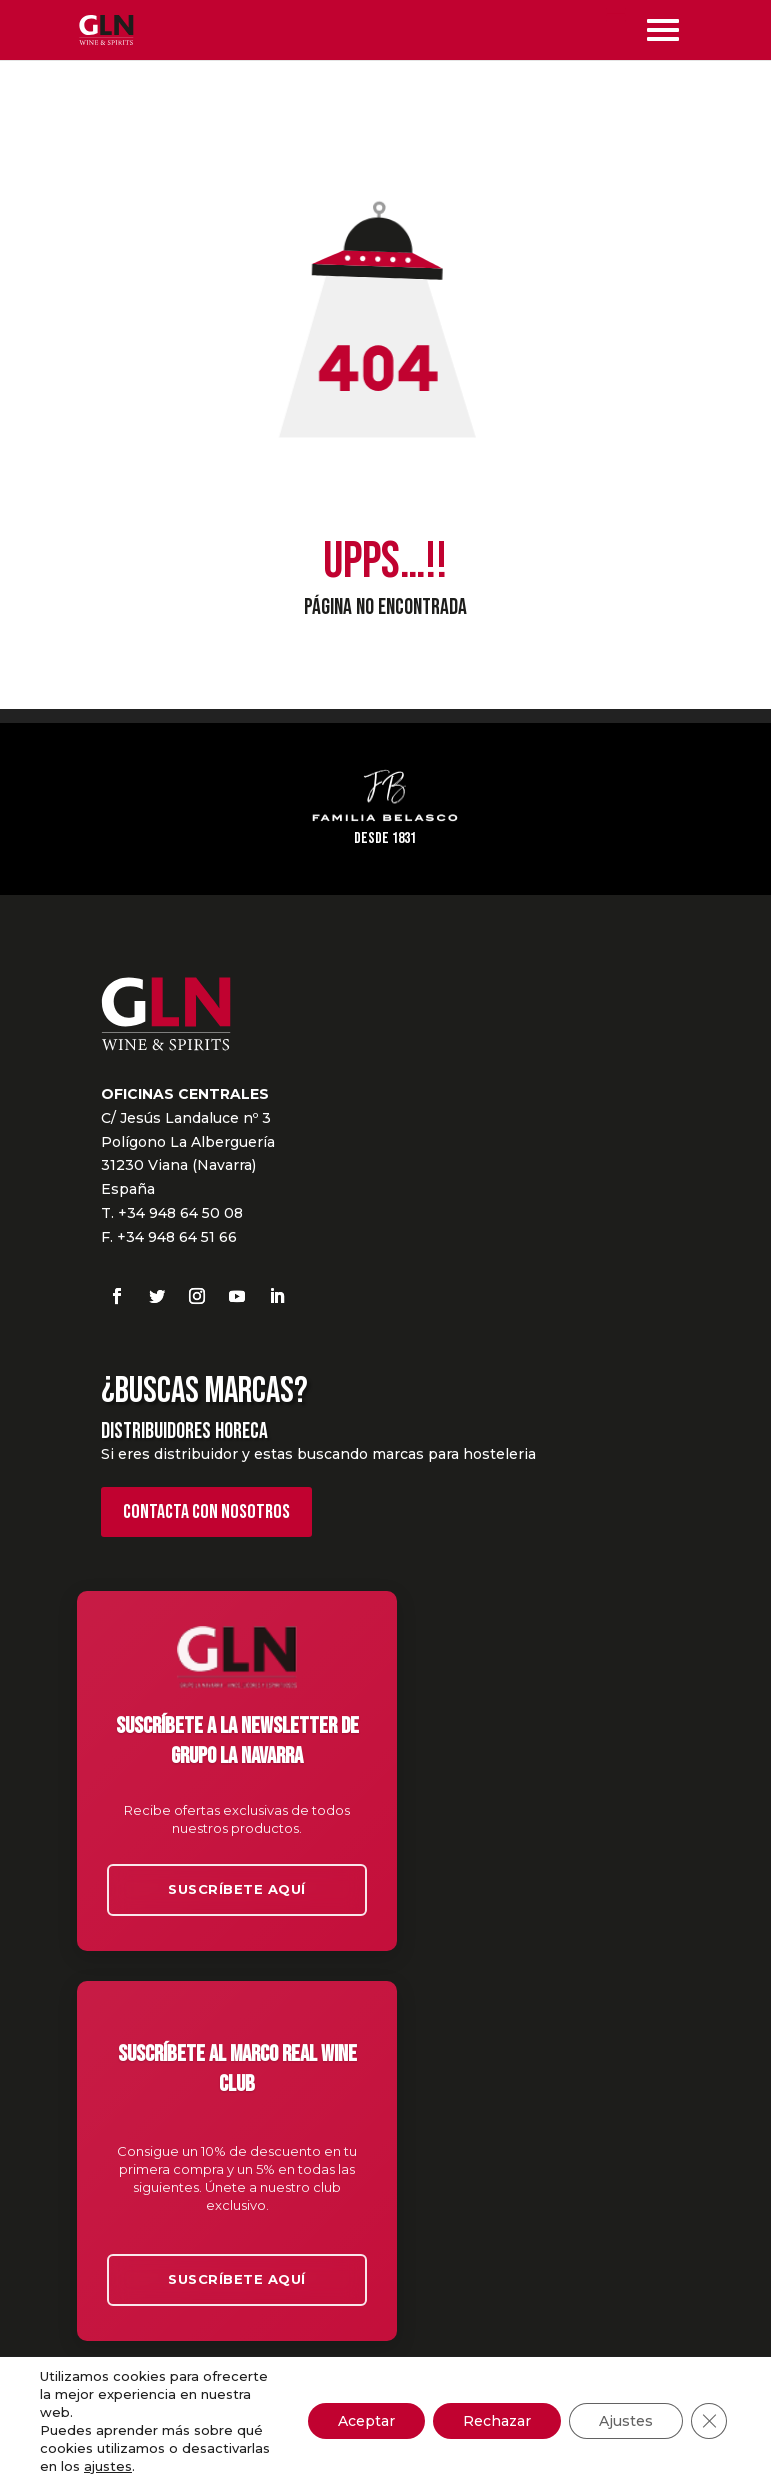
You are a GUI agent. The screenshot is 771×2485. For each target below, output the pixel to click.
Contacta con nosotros (206, 1512)
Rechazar (497, 2421)
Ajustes (626, 2421)
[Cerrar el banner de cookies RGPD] (709, 2421)
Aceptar (366, 2421)
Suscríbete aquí (237, 1889)
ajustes (108, 2466)
